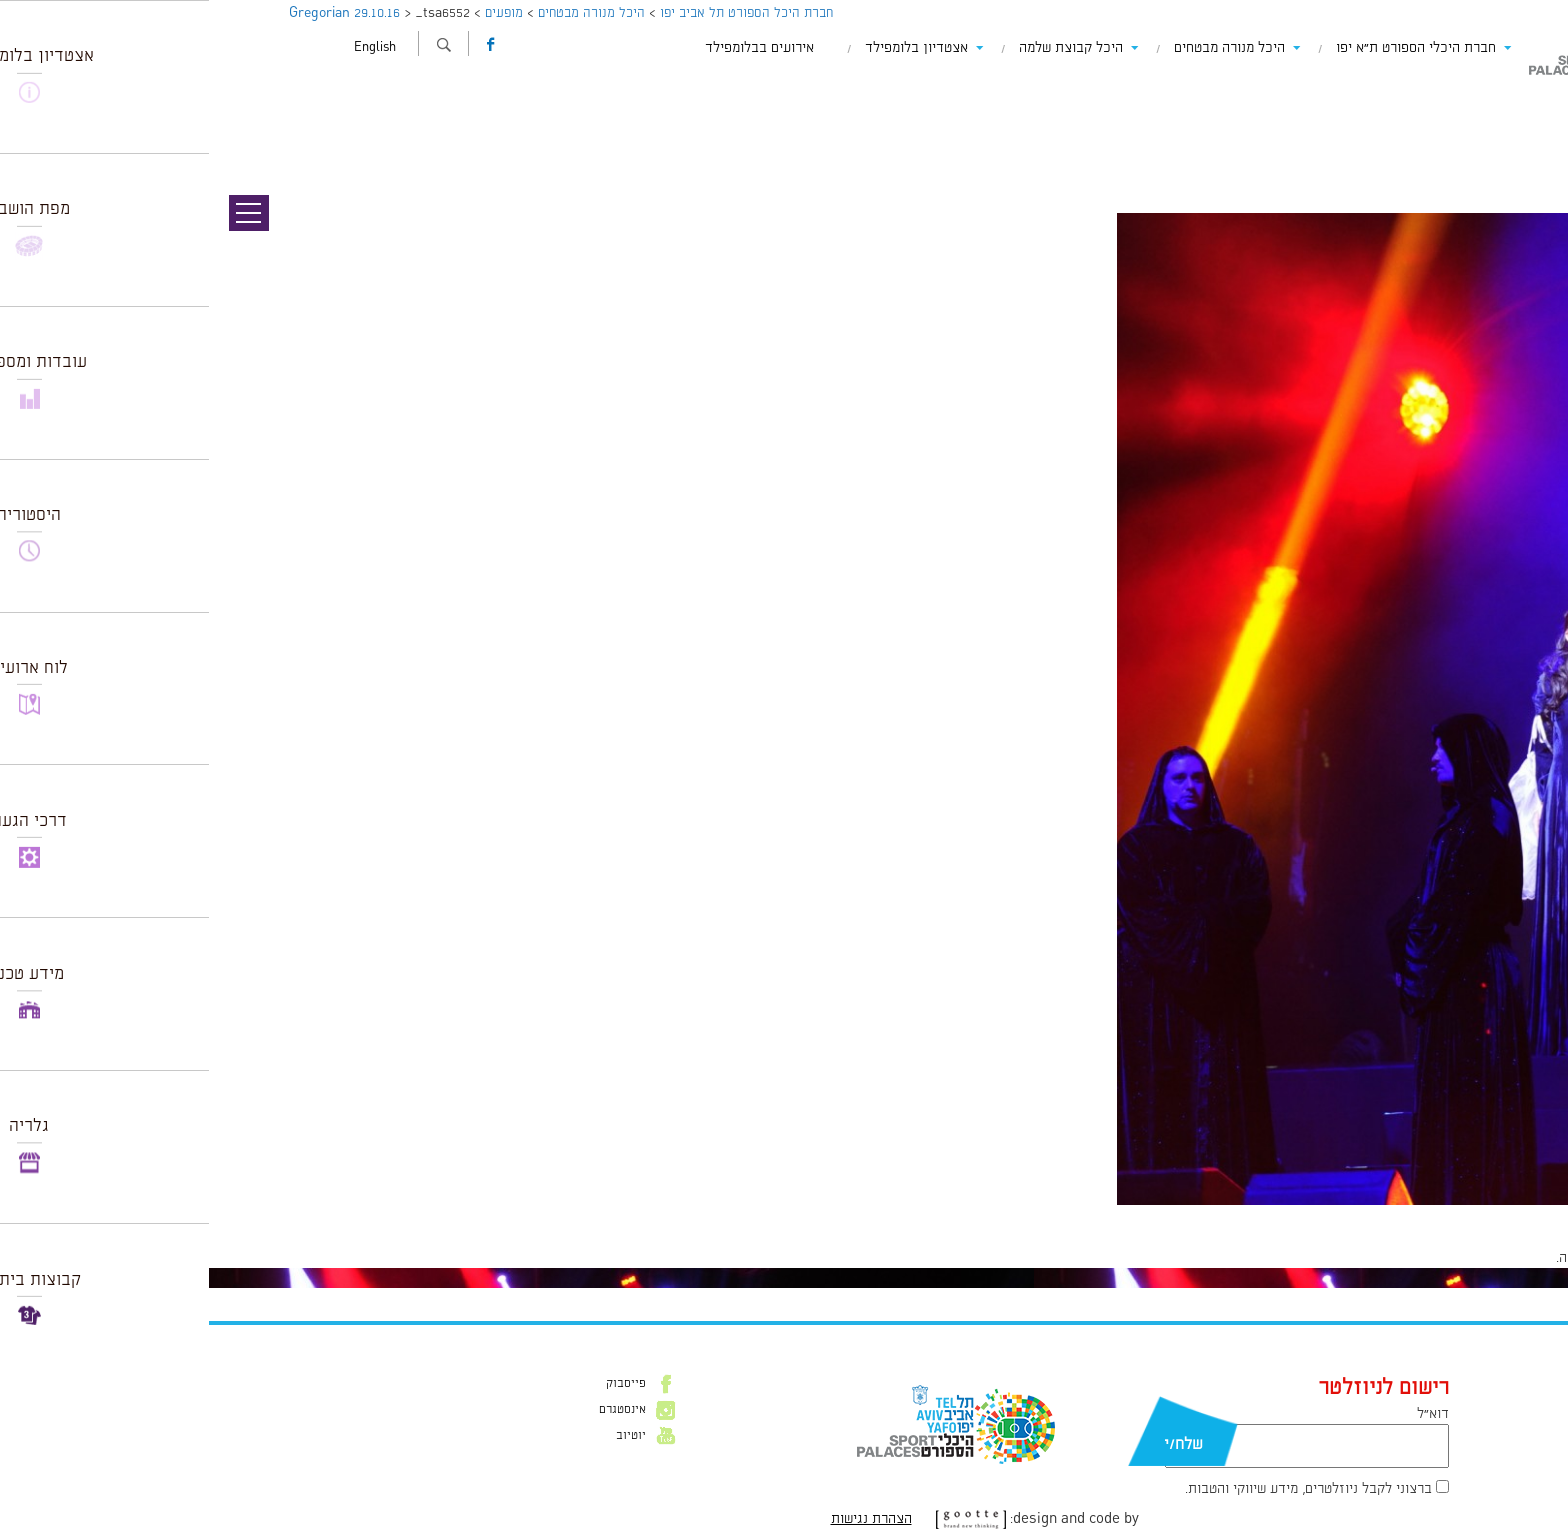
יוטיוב (422, 1436)
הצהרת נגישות (662, 1519)
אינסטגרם (413, 1410)
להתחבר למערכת (1502, 1258)
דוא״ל (1224, 1414)
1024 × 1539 (1426, 1215)
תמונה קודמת (1530, 105)
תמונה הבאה (1533, 125)
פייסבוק (417, 1384)
